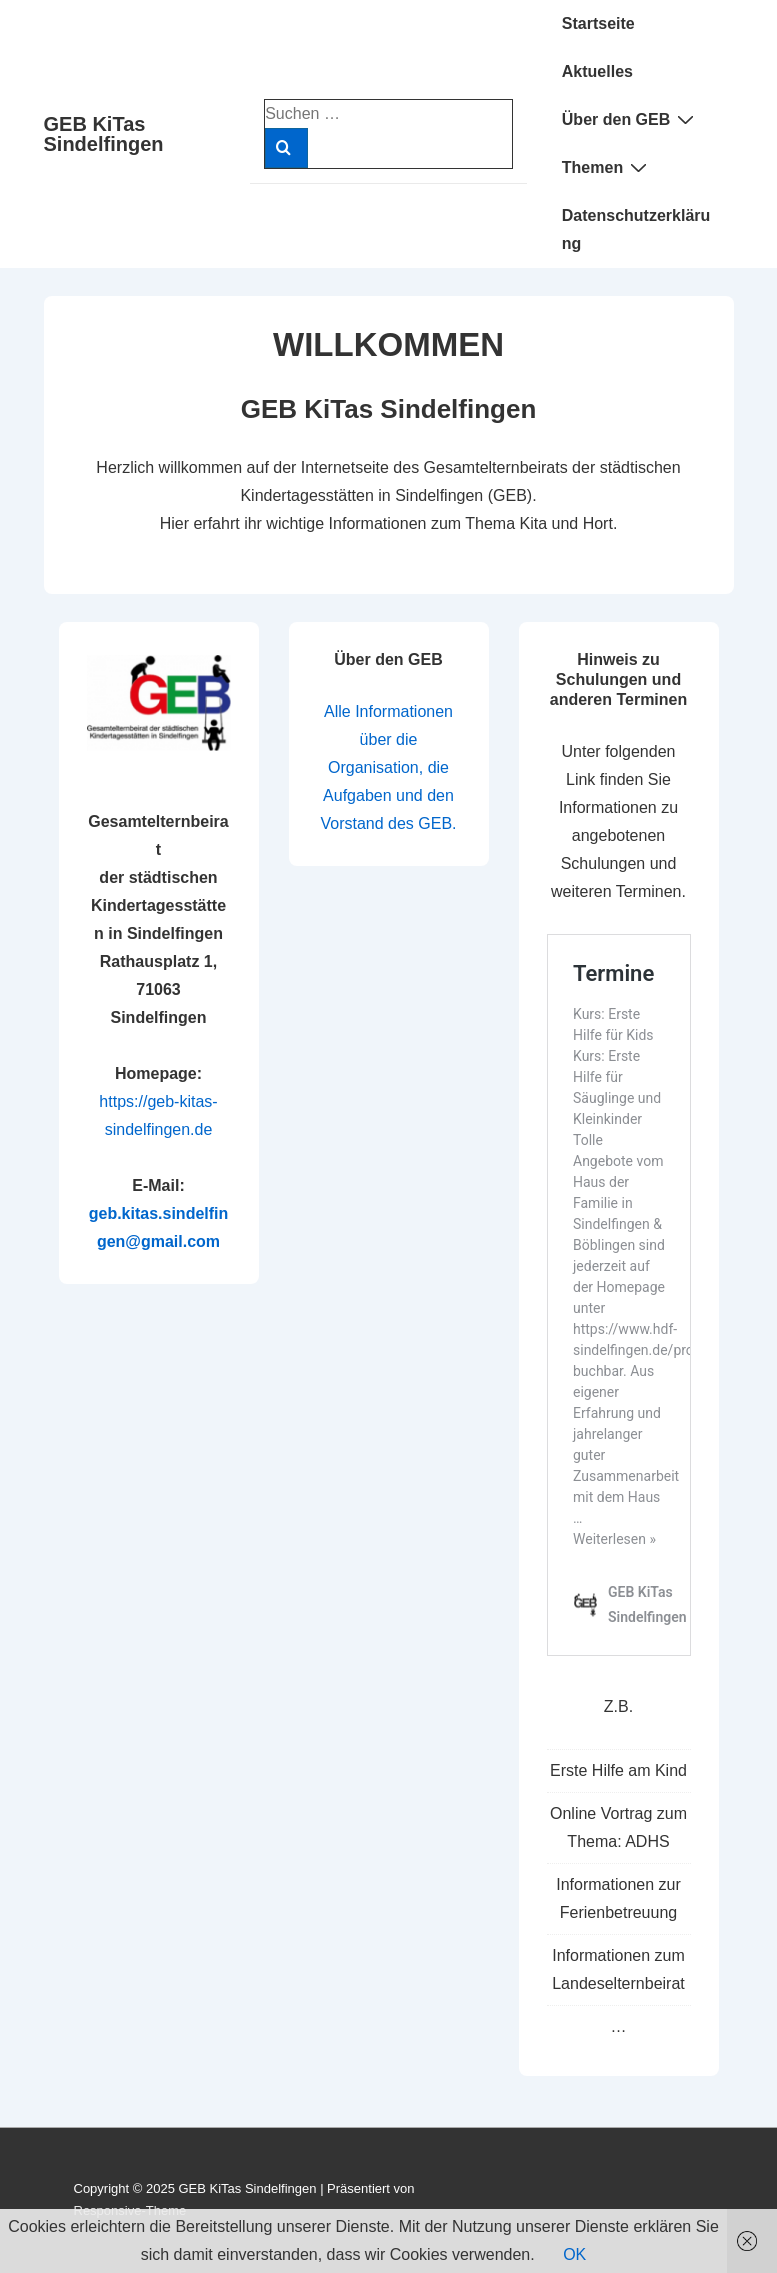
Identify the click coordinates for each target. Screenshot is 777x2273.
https (116, 1101)
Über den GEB (630, 119)
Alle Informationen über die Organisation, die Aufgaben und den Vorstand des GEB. (388, 767)
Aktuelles (597, 71)
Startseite (598, 23)
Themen (607, 167)
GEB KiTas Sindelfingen (104, 134)
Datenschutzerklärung (636, 229)
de (204, 1129)
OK (574, 2254)
